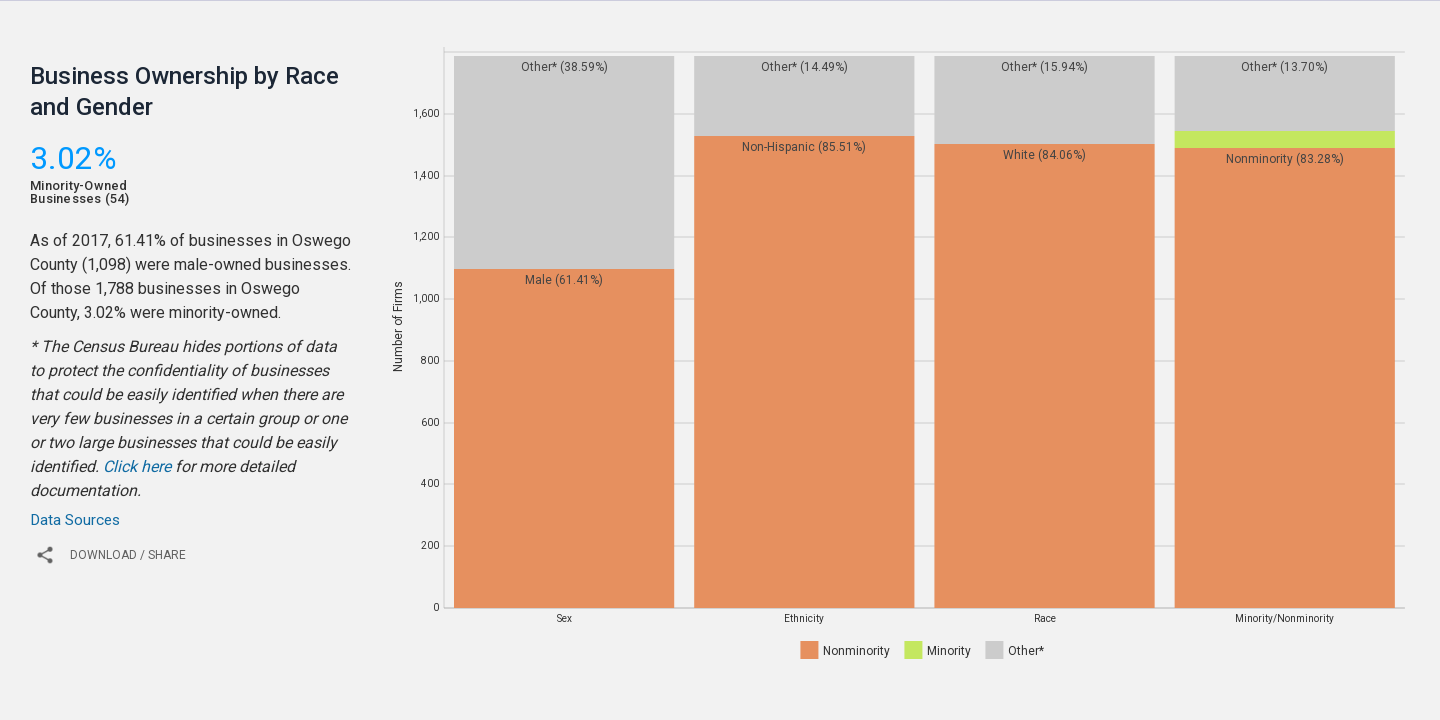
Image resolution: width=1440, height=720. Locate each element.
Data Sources (75, 520)
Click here (137, 466)
